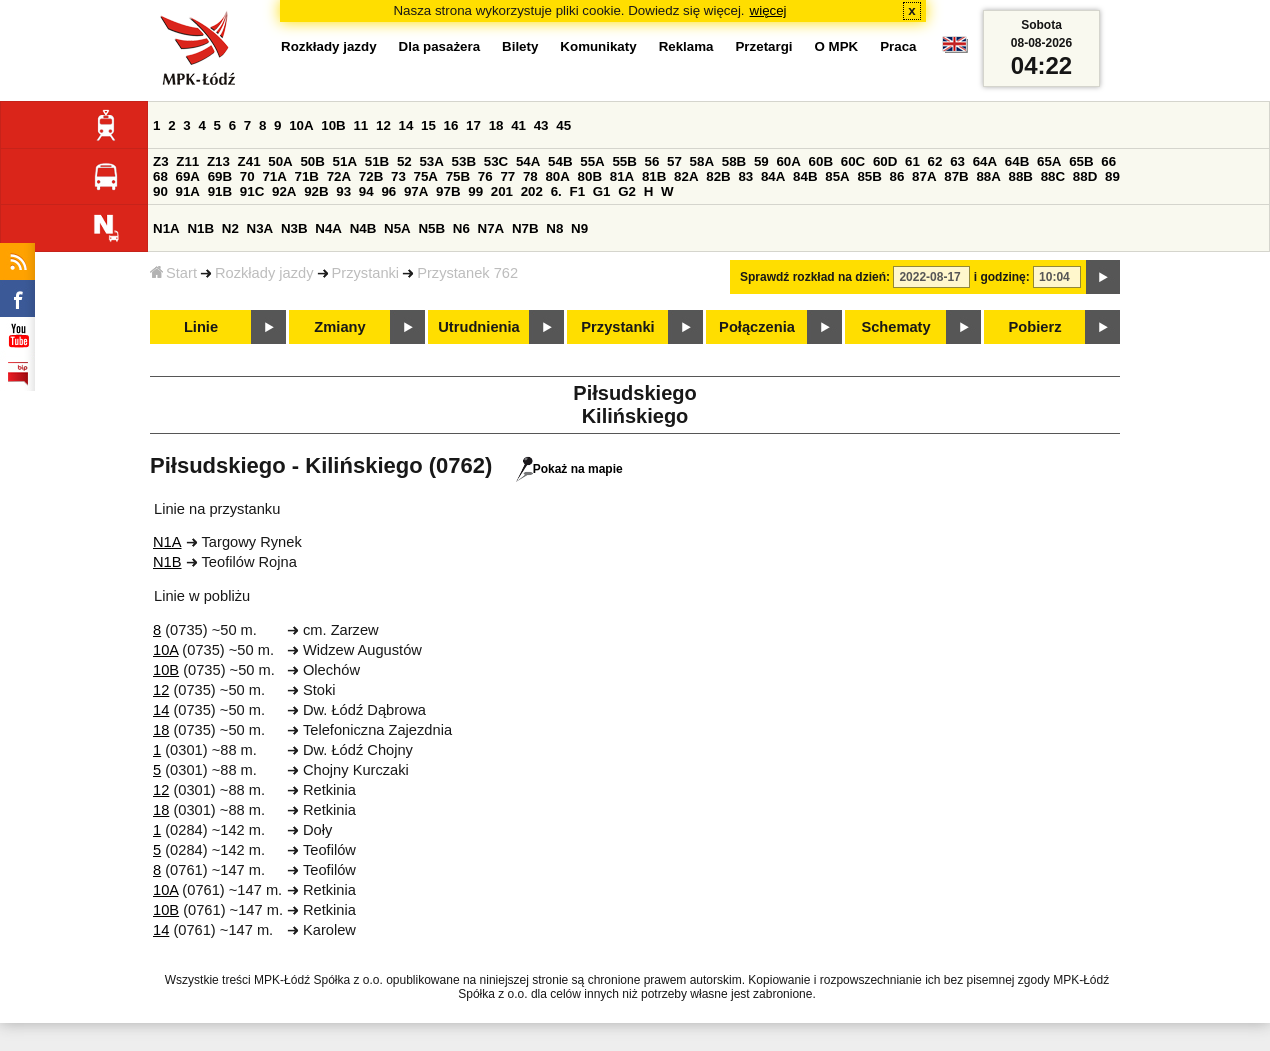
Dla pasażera (440, 46)
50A (280, 161)
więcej (768, 10)
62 (935, 161)
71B (307, 176)
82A (686, 176)
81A (622, 176)
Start (173, 273)
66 (1108, 161)
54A (528, 161)
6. (556, 191)
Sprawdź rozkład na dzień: (815, 277)
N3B (294, 228)
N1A (166, 228)
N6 (461, 228)
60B (821, 161)
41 (518, 125)
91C (252, 191)
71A (274, 176)
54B (560, 161)
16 (451, 125)
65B (1081, 161)
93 (343, 191)
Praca (898, 46)
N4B (363, 228)
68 (160, 176)
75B (458, 176)
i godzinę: (1002, 277)
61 (912, 161)
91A (188, 191)
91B (220, 191)
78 (530, 176)
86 (897, 176)
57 (674, 161)
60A (788, 161)
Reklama (686, 46)
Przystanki (366, 273)
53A (431, 161)
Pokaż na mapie (569, 469)
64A (985, 161)
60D (885, 161)
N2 (230, 228)
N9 (579, 228)
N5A (397, 228)
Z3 (161, 161)
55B (624, 161)
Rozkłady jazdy (264, 273)
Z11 (187, 161)
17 (473, 125)
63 (957, 161)
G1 (602, 191)
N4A (328, 228)
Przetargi (763, 46)
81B (654, 176)
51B (377, 161)
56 (652, 161)
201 (502, 191)
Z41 (249, 161)
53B (464, 161)
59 (761, 161)
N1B (200, 228)
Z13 (218, 161)
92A (284, 191)
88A (988, 176)
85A (837, 176)
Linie (201, 327)
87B (956, 176)
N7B (525, 228)
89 (1112, 176)
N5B (431, 228)
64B (1017, 161)
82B (718, 176)
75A (426, 176)
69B (220, 176)
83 (745, 176)
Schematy (895, 327)
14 (406, 125)
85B (869, 176)
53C (496, 161)
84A (773, 176)
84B (805, 176)
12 (383, 125)
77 (507, 176)
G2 (627, 191)
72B (371, 176)
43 (541, 125)
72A (339, 176)
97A (416, 191)
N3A (260, 228)
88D (1085, 176)
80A (557, 176)
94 (366, 191)
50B (312, 161)
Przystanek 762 (467, 273)
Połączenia (757, 327)
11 (360, 125)
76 (485, 176)
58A (702, 161)
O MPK (837, 46)
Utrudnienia (478, 327)
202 (532, 191)
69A (188, 176)
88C (1053, 176)
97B (448, 191)
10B (333, 125)
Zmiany (339, 327)
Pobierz (1035, 327)
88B (1021, 176)
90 (160, 191)
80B (590, 176)
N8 (554, 228)
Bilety (520, 46)
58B (734, 161)
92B (316, 191)
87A (924, 176)
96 (388, 191)
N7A (491, 228)
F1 (577, 191)
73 (398, 176)
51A (345, 161)
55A (592, 161)
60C (853, 161)
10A (301, 125)
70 (247, 176)
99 (475, 191)
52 (404, 161)
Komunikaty (598, 46)
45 (563, 125)
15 (428, 125)
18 (496, 125)
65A (1049, 161)
